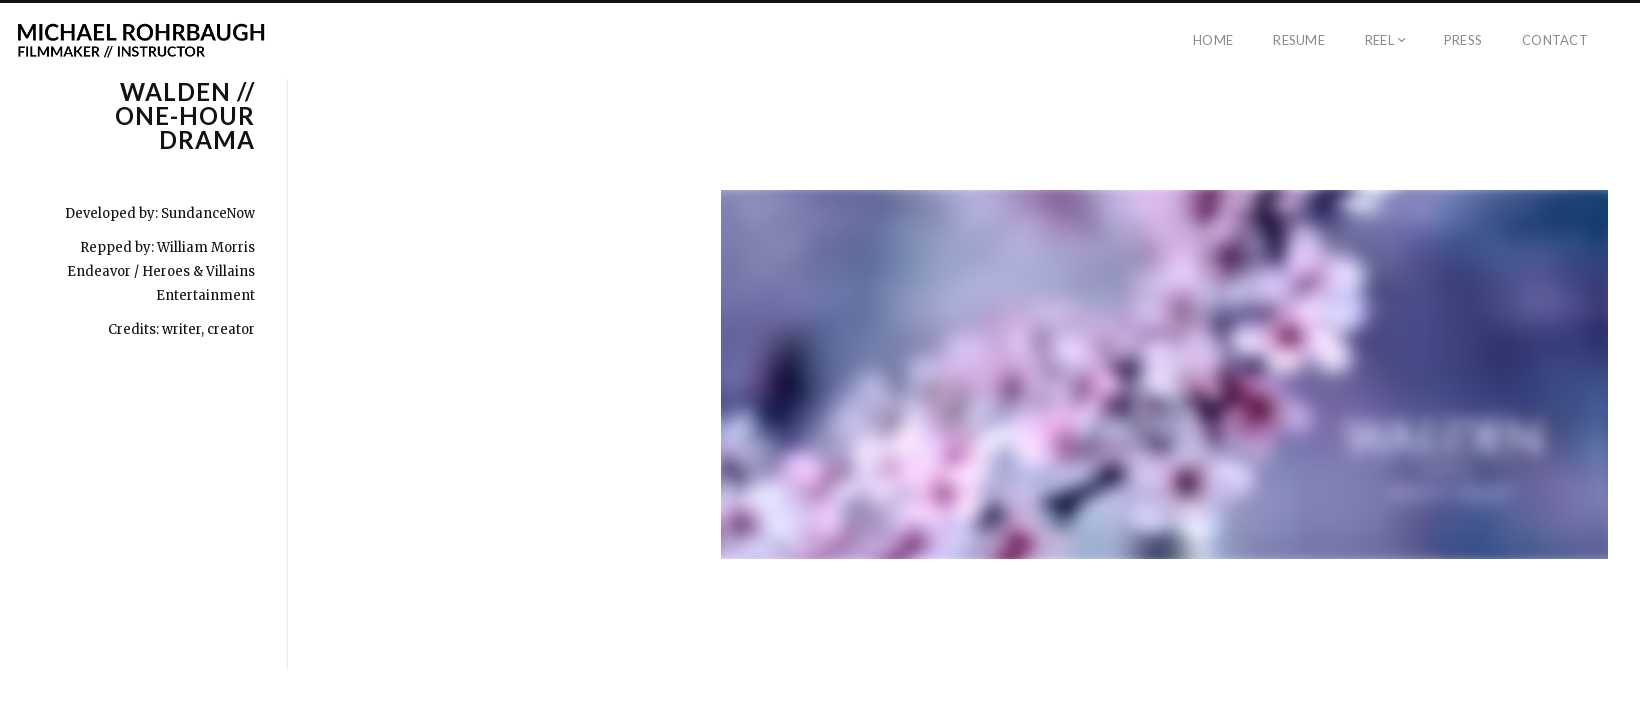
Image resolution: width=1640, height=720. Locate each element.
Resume (1299, 40)
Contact (1555, 40)
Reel (1379, 40)
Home (1213, 40)
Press (1463, 40)
